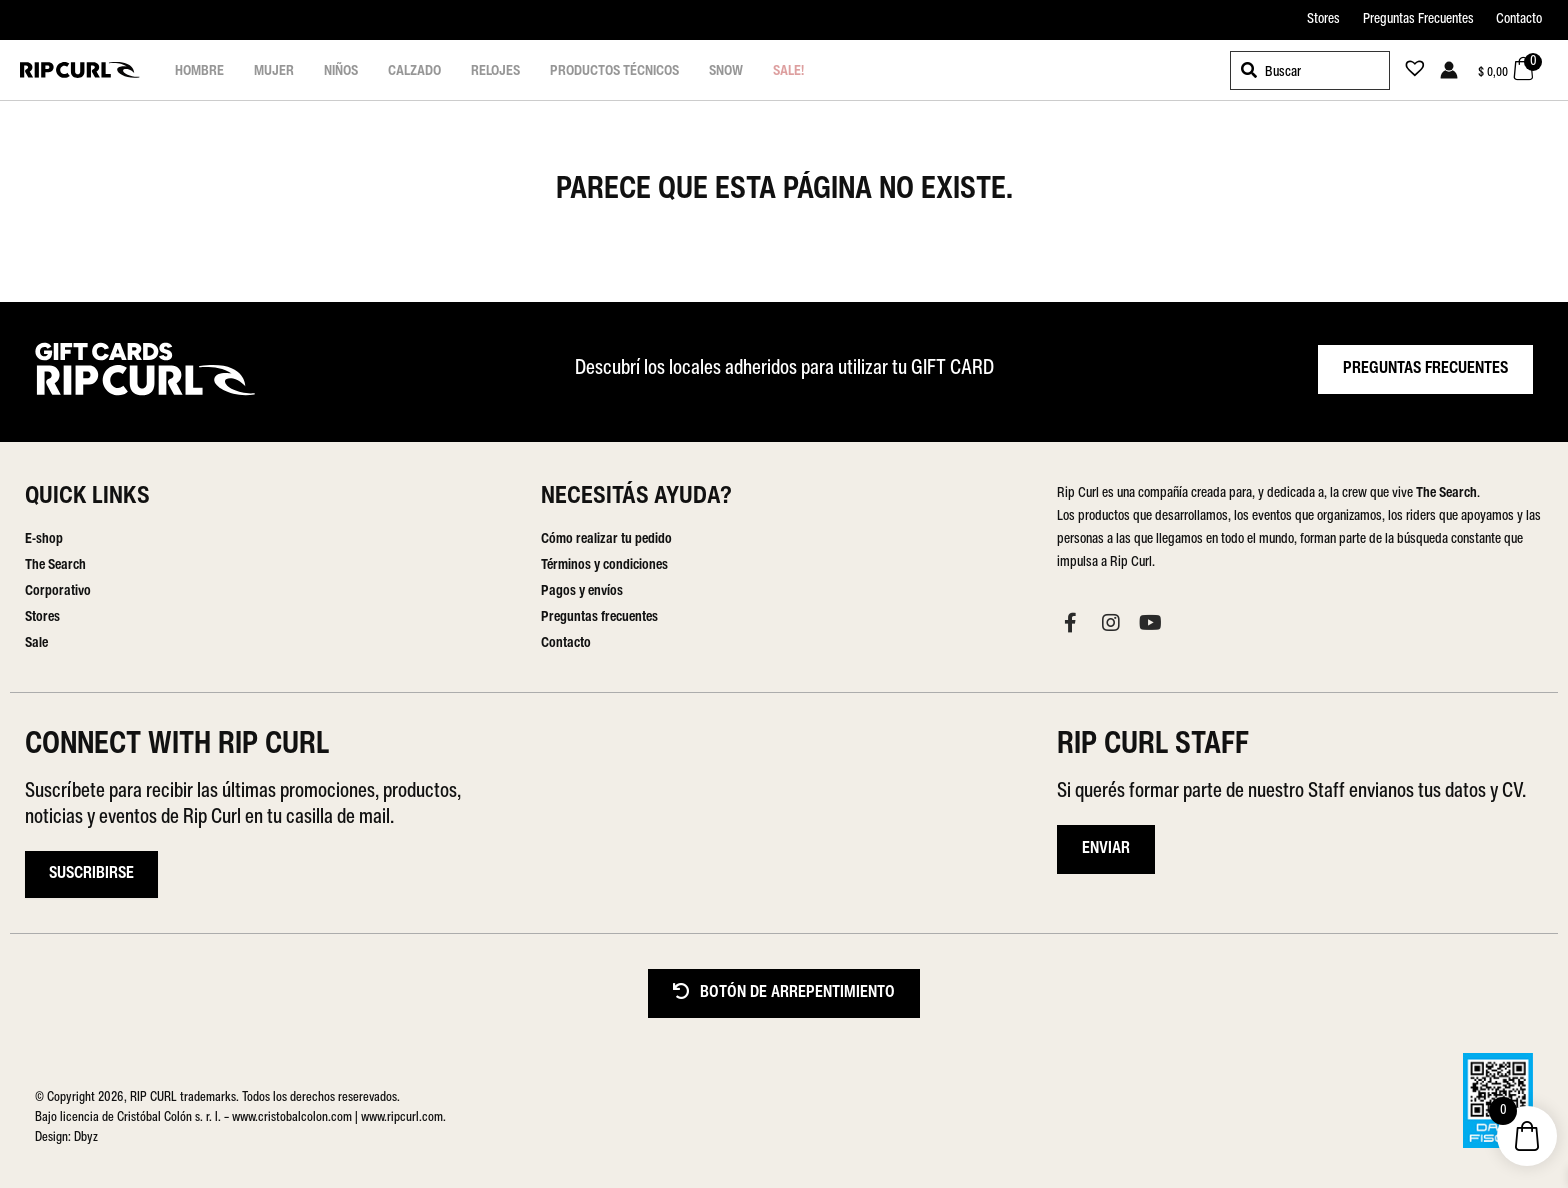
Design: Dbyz (66, 1137)
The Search (55, 565)
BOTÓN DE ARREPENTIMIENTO (784, 992)
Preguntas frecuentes (599, 617)
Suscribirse (91, 874)
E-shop (44, 539)
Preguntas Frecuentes (1418, 19)
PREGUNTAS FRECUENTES (1425, 369)
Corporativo (58, 591)
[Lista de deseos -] (1409, 72)
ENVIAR (1106, 849)
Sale (36, 643)
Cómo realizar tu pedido (606, 539)
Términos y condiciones (604, 565)
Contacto (1519, 19)
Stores (1323, 19)
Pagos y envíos (582, 591)
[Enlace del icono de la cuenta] (1449, 70)
